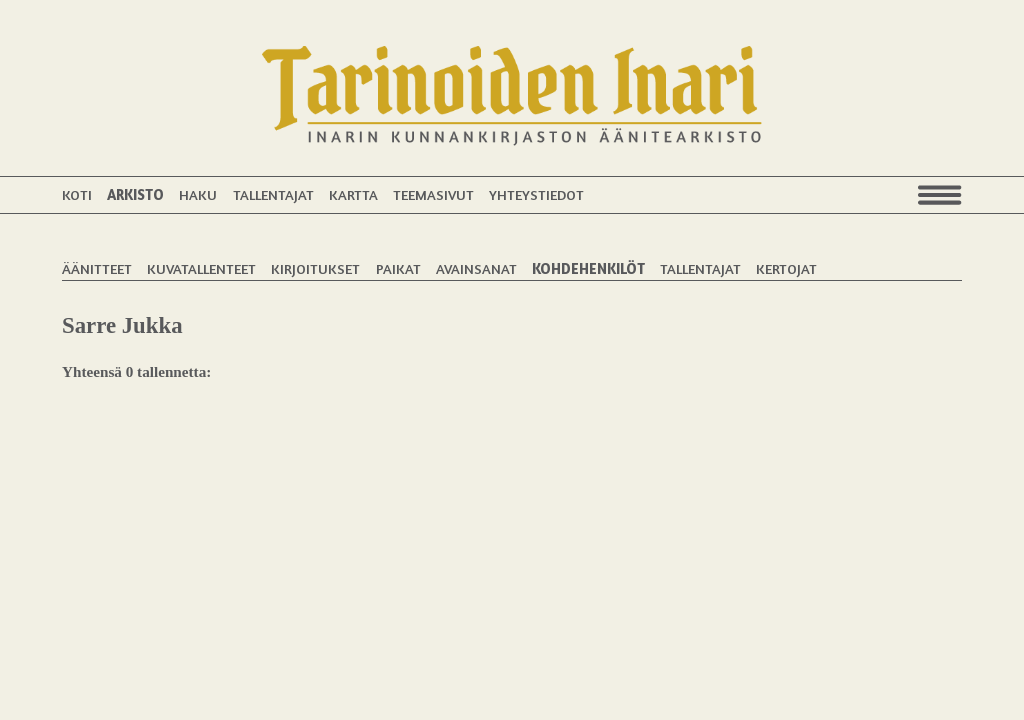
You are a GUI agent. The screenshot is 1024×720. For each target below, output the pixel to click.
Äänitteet (97, 268)
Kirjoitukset (315, 268)
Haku (198, 194)
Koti (77, 194)
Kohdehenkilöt (588, 268)
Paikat (398, 268)
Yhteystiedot (536, 194)
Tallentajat (273, 194)
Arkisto (135, 194)
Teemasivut (433, 194)
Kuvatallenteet (201, 268)
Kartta (353, 194)
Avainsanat (476, 268)
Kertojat (786, 268)
